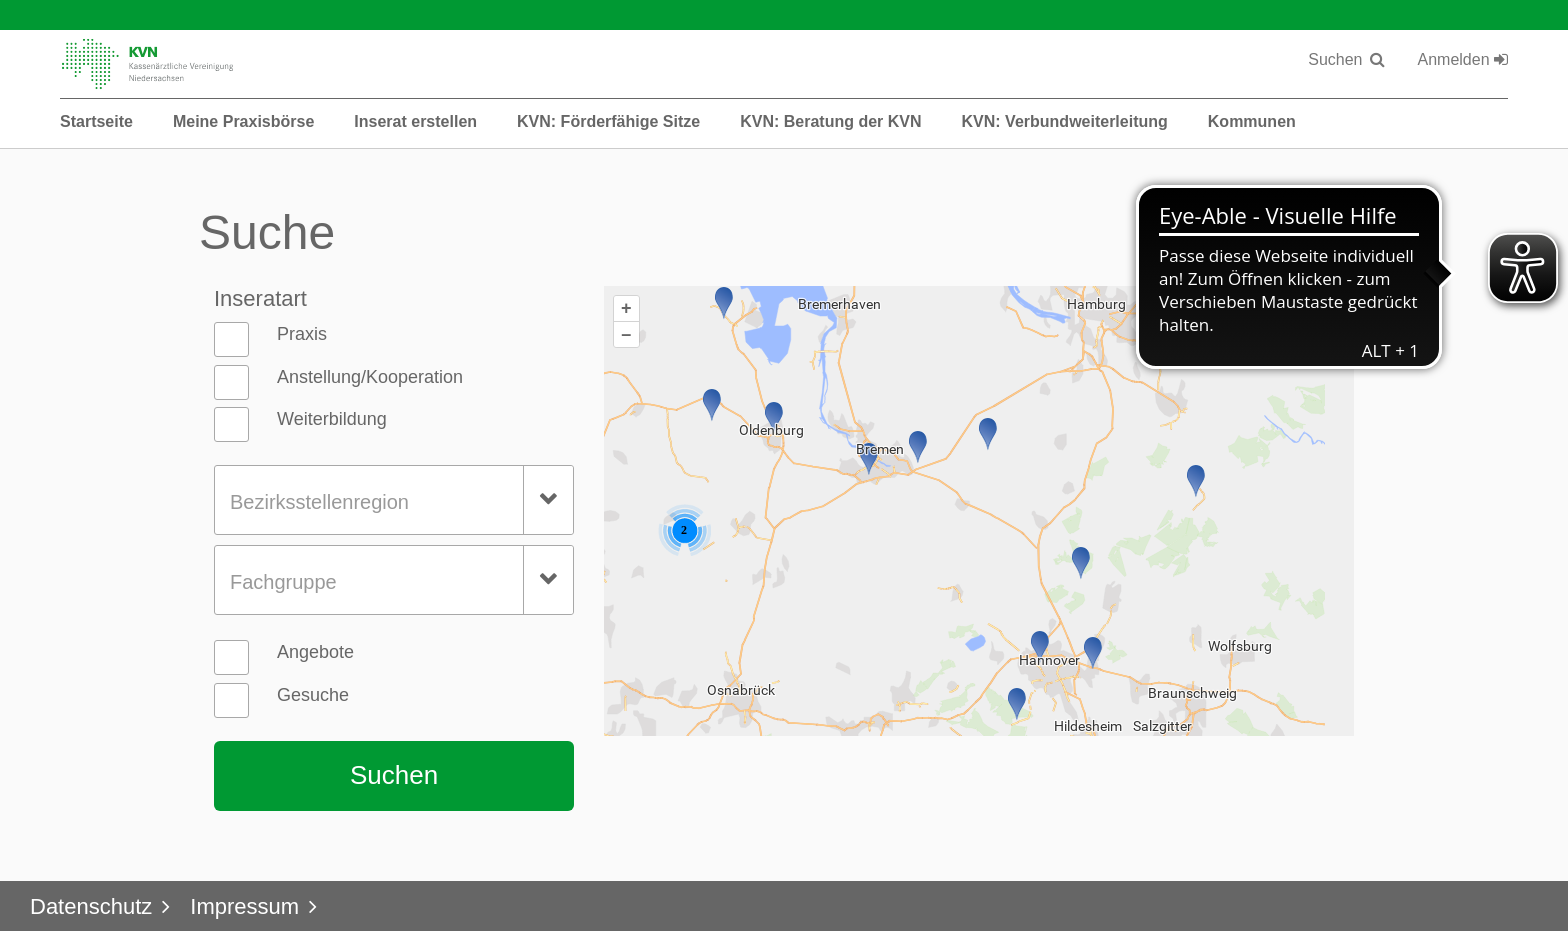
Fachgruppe (283, 582)
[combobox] (394, 500)
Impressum (244, 906)
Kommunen (1252, 121)
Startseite (96, 121)
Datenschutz (91, 906)
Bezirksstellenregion (319, 502)
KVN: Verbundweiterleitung (1065, 121)
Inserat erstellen (415, 121)
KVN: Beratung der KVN (830, 121)
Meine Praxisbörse (243, 121)
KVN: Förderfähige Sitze (608, 121)
